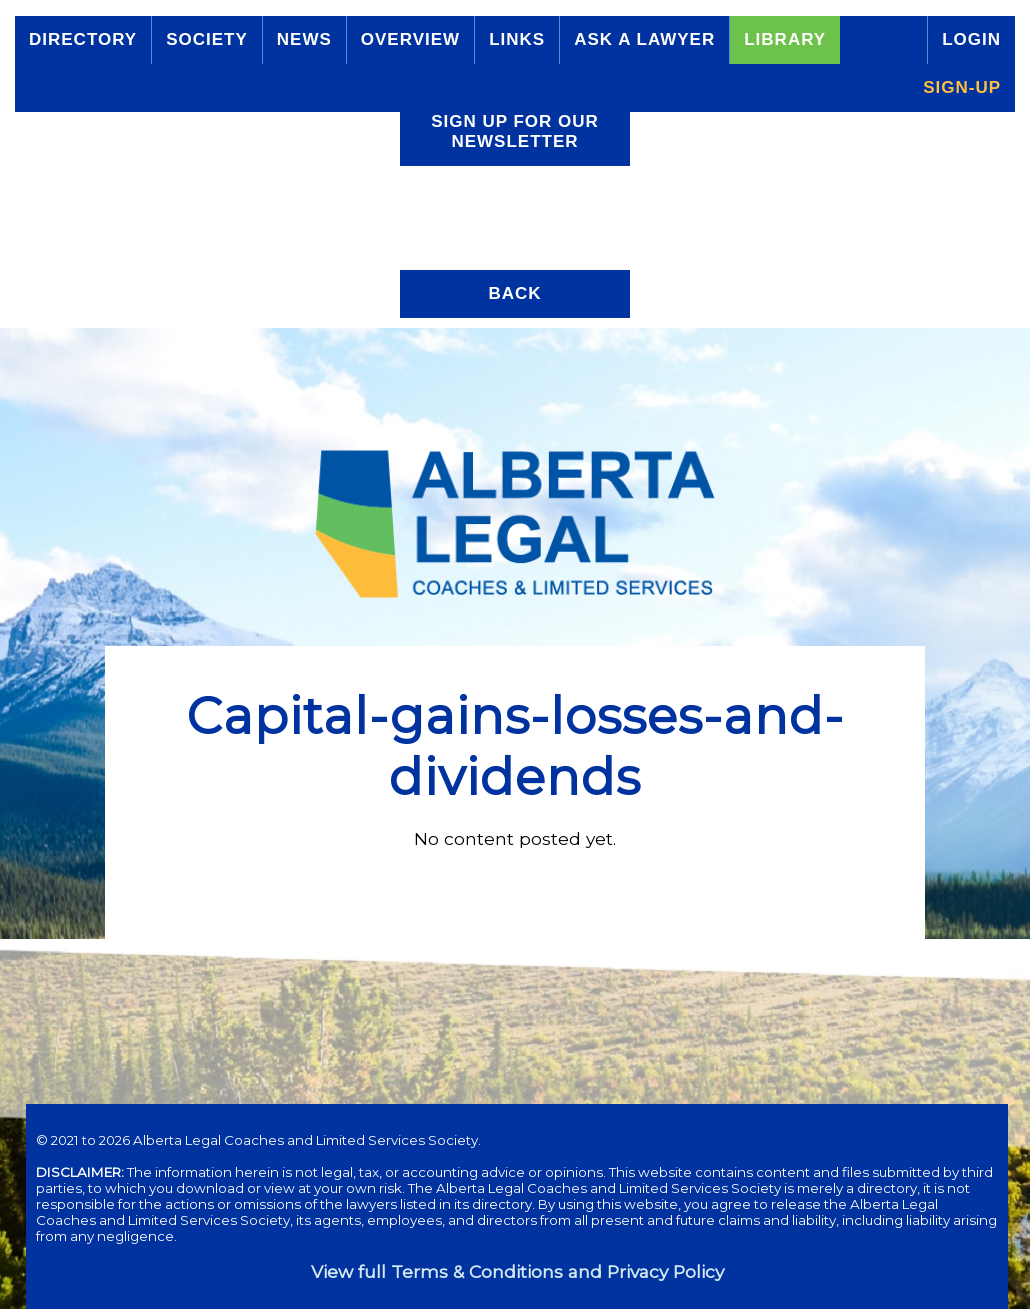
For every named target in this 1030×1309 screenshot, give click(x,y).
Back (514, 293)
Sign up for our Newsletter (515, 131)
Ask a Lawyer (644, 39)
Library (785, 39)
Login (971, 39)
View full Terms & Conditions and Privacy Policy (517, 1271)
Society (207, 39)
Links (517, 39)
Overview (410, 39)
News (304, 39)
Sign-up (962, 87)
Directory (83, 39)
